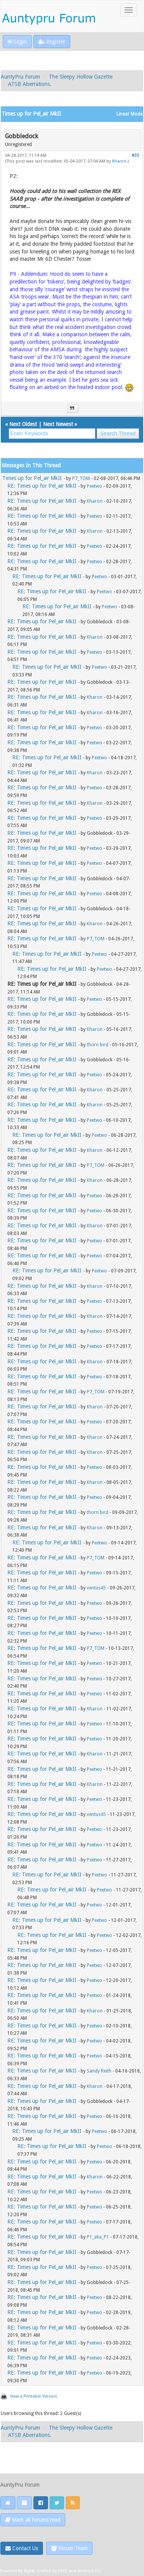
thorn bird (97, 1044)
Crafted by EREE (52, 2570)
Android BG (89, 2570)
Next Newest (58, 424)
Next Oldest (23, 424)
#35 (135, 155)
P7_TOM (81, 478)
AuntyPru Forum (20, 77)
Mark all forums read (32, 2520)
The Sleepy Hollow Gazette (81, 77)
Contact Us (21, 2548)
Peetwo (94, 486)
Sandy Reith (99, 2071)
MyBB (29, 2570)
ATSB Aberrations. (29, 84)
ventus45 (96, 1588)
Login (17, 42)
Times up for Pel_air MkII (32, 478)
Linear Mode (129, 114)
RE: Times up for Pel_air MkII (41, 486)
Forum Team (69, 2548)
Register (51, 42)
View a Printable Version (33, 2396)
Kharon (119, 161)
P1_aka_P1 (98, 2237)
